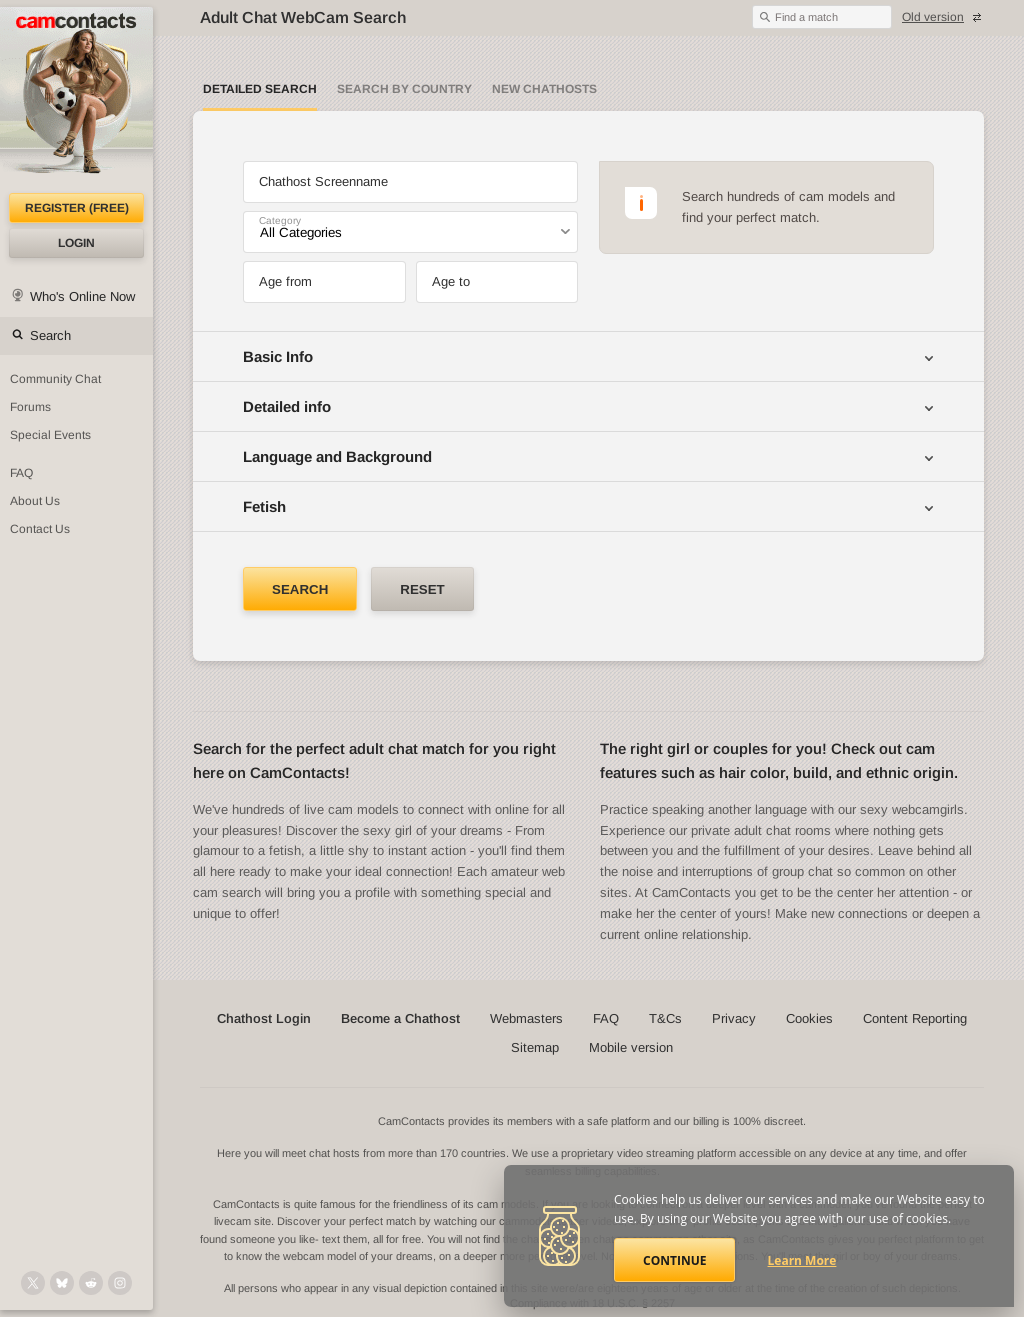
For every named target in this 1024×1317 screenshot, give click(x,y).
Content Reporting (915, 1018)
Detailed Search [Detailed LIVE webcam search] (260, 89)
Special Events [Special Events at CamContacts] (50, 435)
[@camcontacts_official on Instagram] (120, 1283)
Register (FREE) (77, 208)
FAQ (606, 1018)
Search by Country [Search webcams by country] (404, 89)
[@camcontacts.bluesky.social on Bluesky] (62, 1283)
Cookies (809, 1018)
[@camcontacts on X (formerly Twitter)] (33, 1283)
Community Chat (55, 379)
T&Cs (665, 1018)
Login (76, 243)
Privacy (734, 1018)
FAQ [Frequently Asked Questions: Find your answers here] (21, 473)
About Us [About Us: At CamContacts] (35, 501)
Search (50, 335)
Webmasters (526, 1018)
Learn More (802, 1260)
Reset (422, 589)
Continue (674, 1260)
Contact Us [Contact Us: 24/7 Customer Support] (40, 529)
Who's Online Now (82, 296)
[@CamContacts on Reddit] (91, 1283)
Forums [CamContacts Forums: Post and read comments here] (30, 407)
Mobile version (631, 1047)
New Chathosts (544, 89)
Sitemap (535, 1047)
